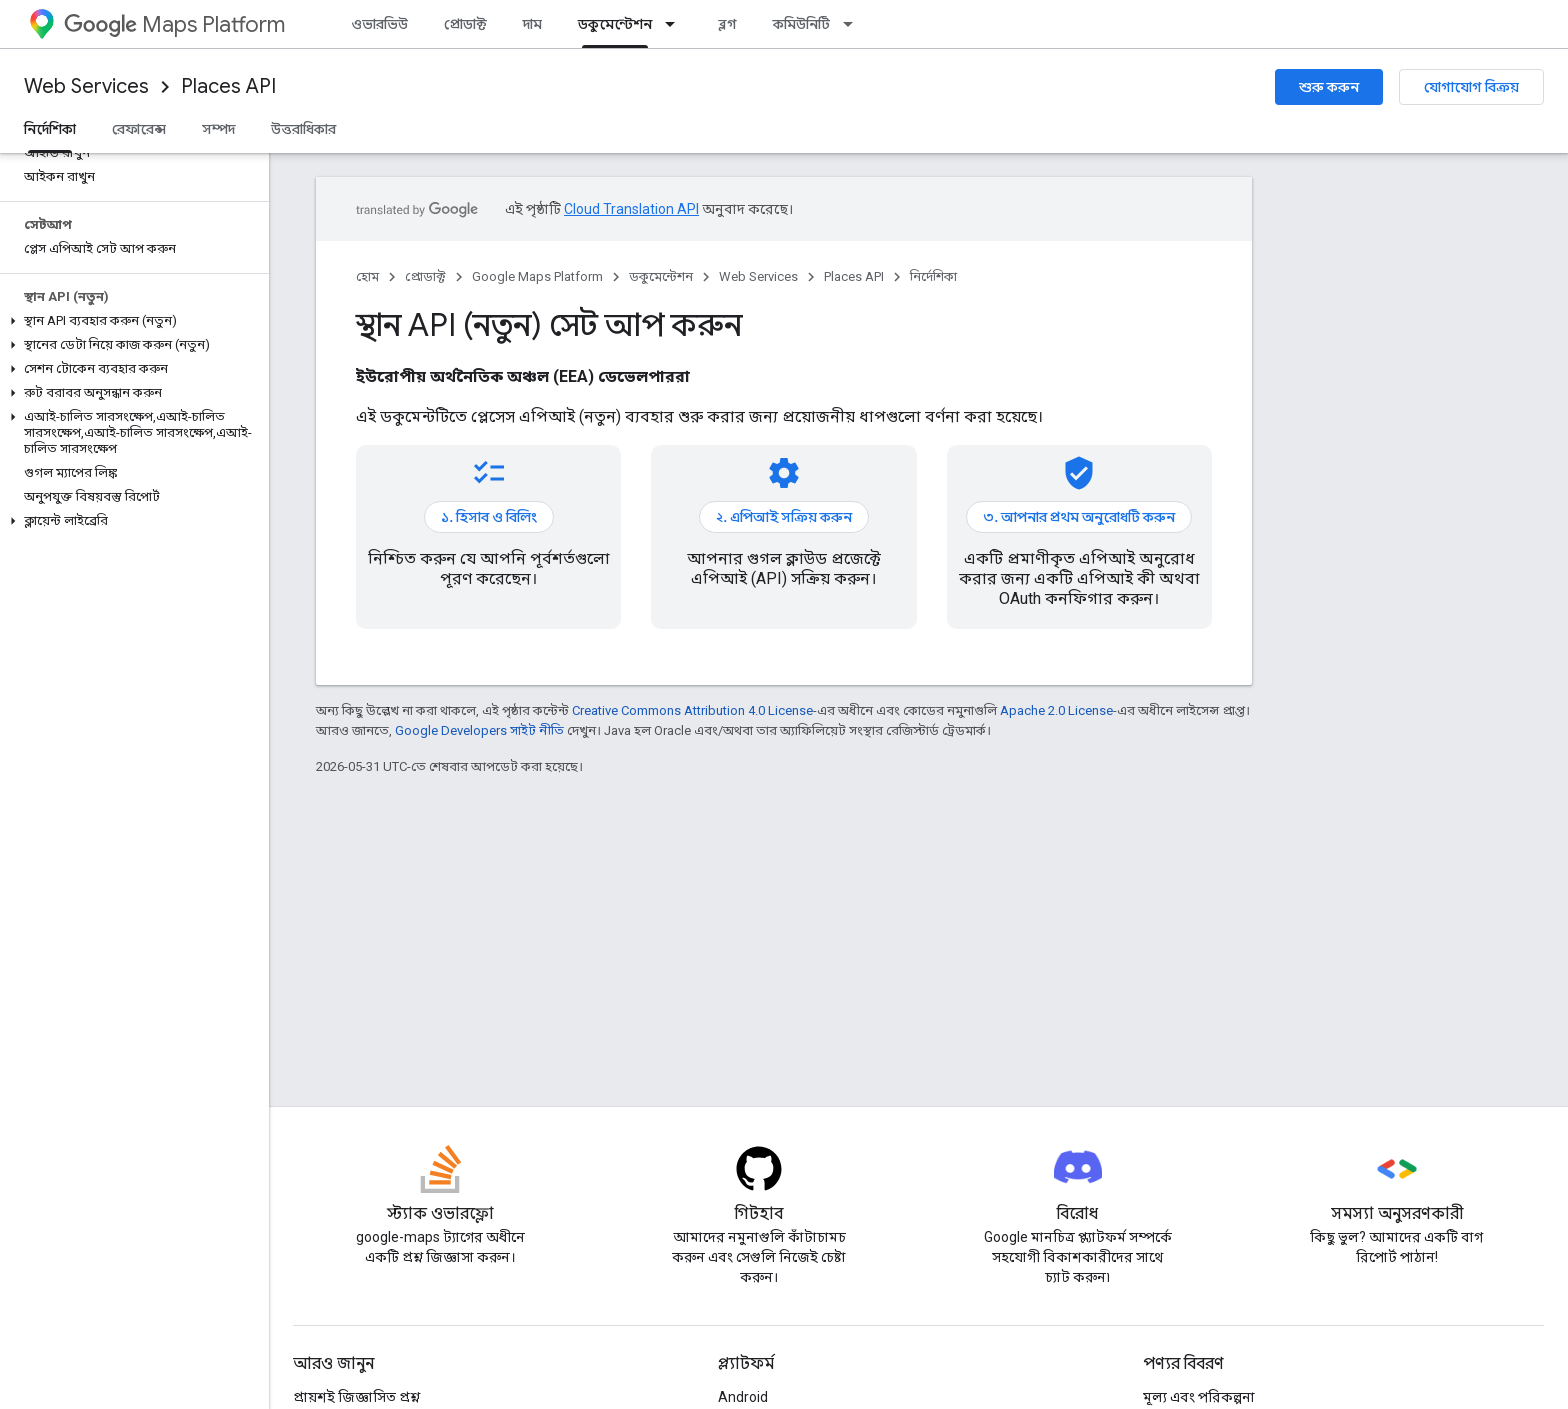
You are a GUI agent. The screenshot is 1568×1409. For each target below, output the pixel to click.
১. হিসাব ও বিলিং (489, 517)
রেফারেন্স (139, 129)
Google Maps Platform (537, 276)
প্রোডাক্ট (465, 24)
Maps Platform (174, 24)
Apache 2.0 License (1056, 710)
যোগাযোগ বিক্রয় (1471, 87)
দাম (532, 24)
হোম (367, 276)
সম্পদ (218, 129)
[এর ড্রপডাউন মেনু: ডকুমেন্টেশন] (676, 24)
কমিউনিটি (801, 24)
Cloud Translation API (631, 209)
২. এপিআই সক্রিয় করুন (784, 517)
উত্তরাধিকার (303, 129)
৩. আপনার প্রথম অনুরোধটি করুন (1079, 517)
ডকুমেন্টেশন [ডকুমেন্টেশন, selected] (615, 24)
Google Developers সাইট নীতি (479, 730)
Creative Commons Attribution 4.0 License (692, 710)
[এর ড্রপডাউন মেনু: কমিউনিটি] (854, 24)
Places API (228, 86)
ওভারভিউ (379, 24)
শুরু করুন (1329, 87)
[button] (130, 321)
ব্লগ (727, 24)
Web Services (86, 86)
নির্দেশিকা (933, 276)
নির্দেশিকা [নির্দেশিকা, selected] (50, 129)
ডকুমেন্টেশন (661, 276)
